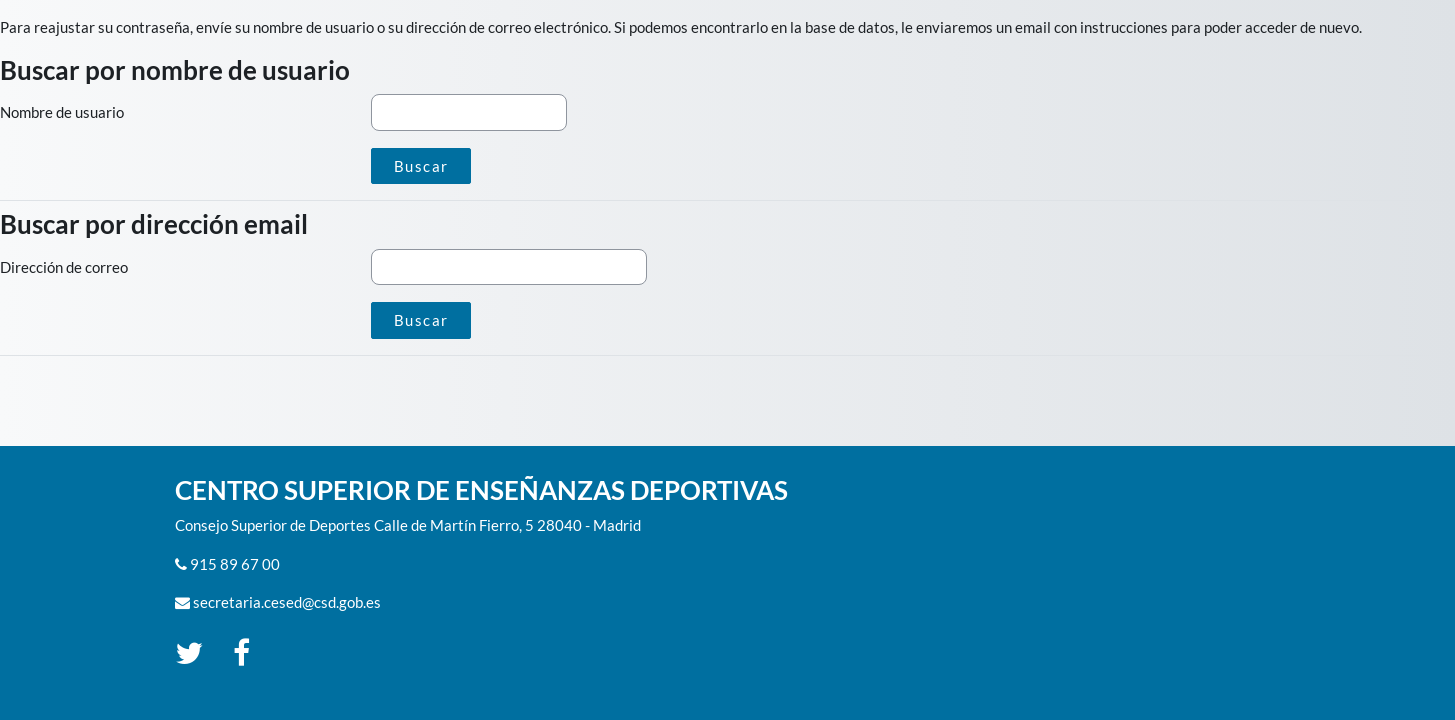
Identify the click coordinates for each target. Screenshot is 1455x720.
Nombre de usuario (62, 112)
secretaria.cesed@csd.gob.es (287, 602)
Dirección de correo (64, 267)
